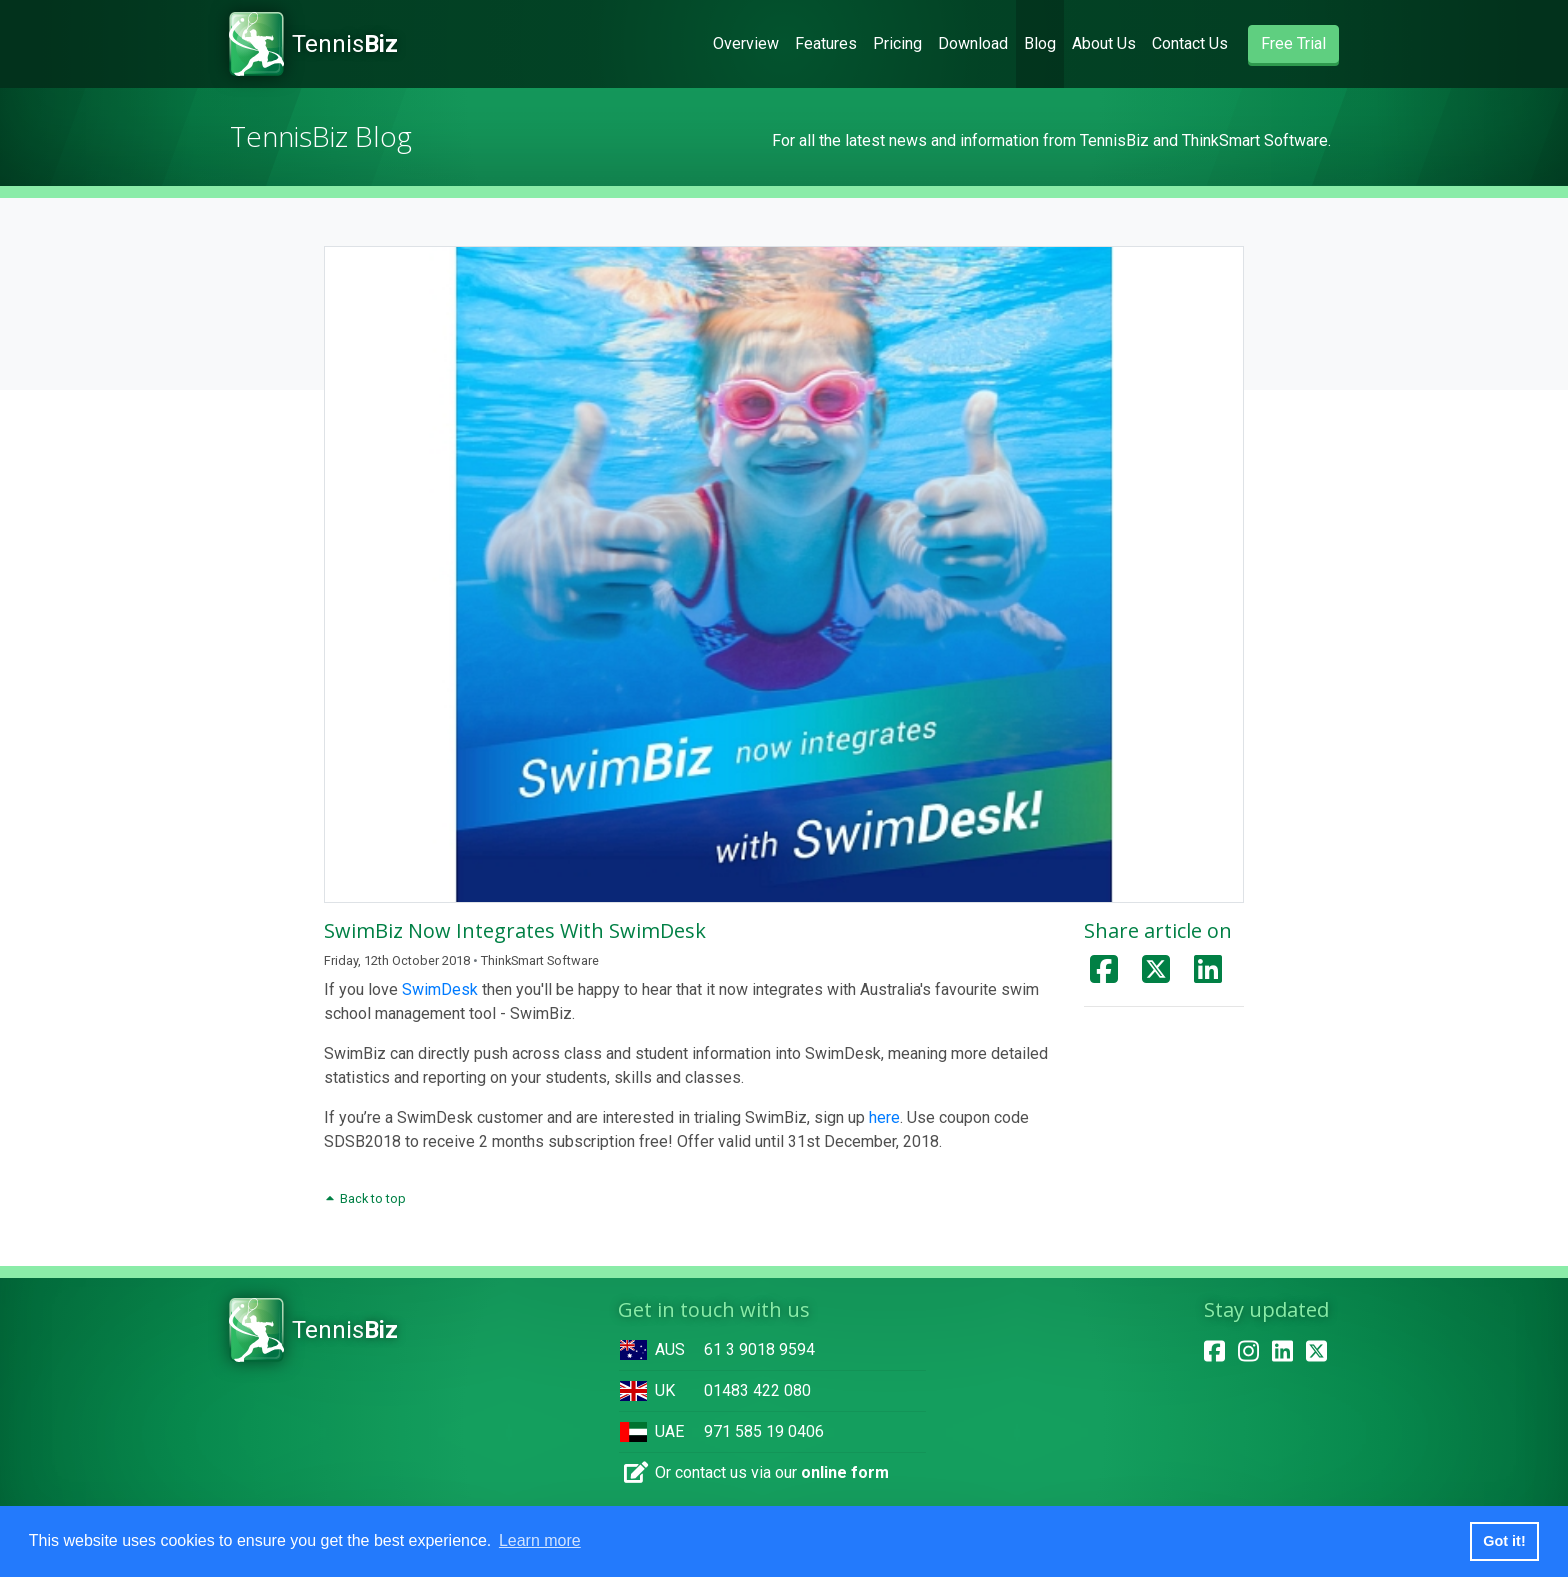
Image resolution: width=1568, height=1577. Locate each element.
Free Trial (1293, 43)
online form (845, 1472)
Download (973, 43)
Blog (1040, 43)
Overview (750, 42)
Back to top (365, 1198)
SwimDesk (440, 989)
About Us (1104, 43)
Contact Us (1190, 43)
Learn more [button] (540, 1540)
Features (826, 43)
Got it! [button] (1504, 1541)
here (884, 1117)
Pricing (897, 43)
